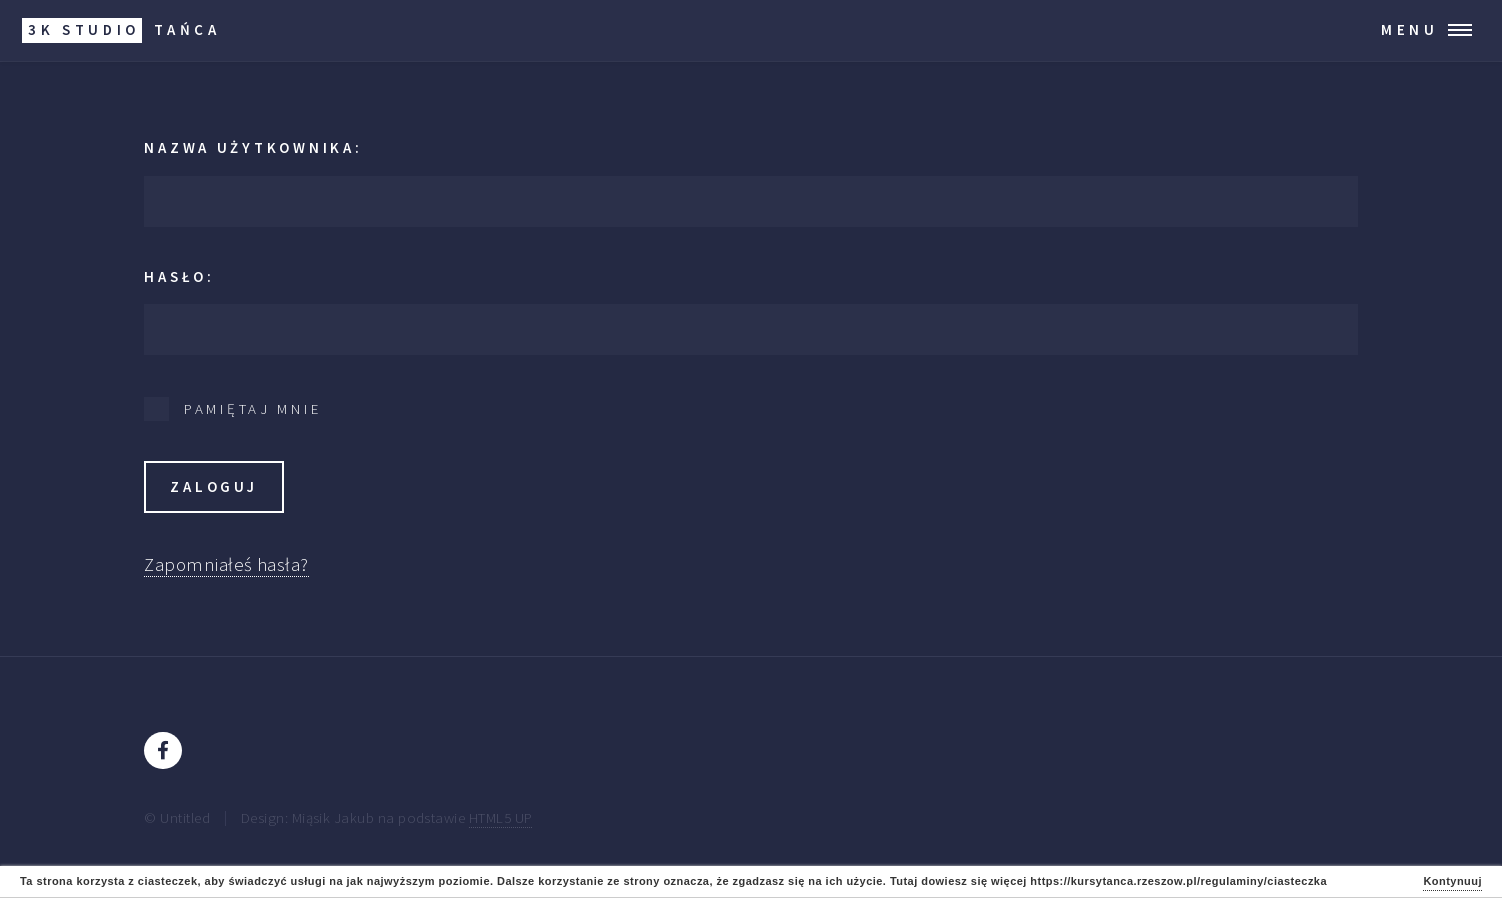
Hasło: (179, 276)
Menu (1410, 29)
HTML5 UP (501, 817)
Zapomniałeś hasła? (226, 564)
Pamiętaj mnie (253, 408)
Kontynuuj (1452, 881)
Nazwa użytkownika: (253, 147)
